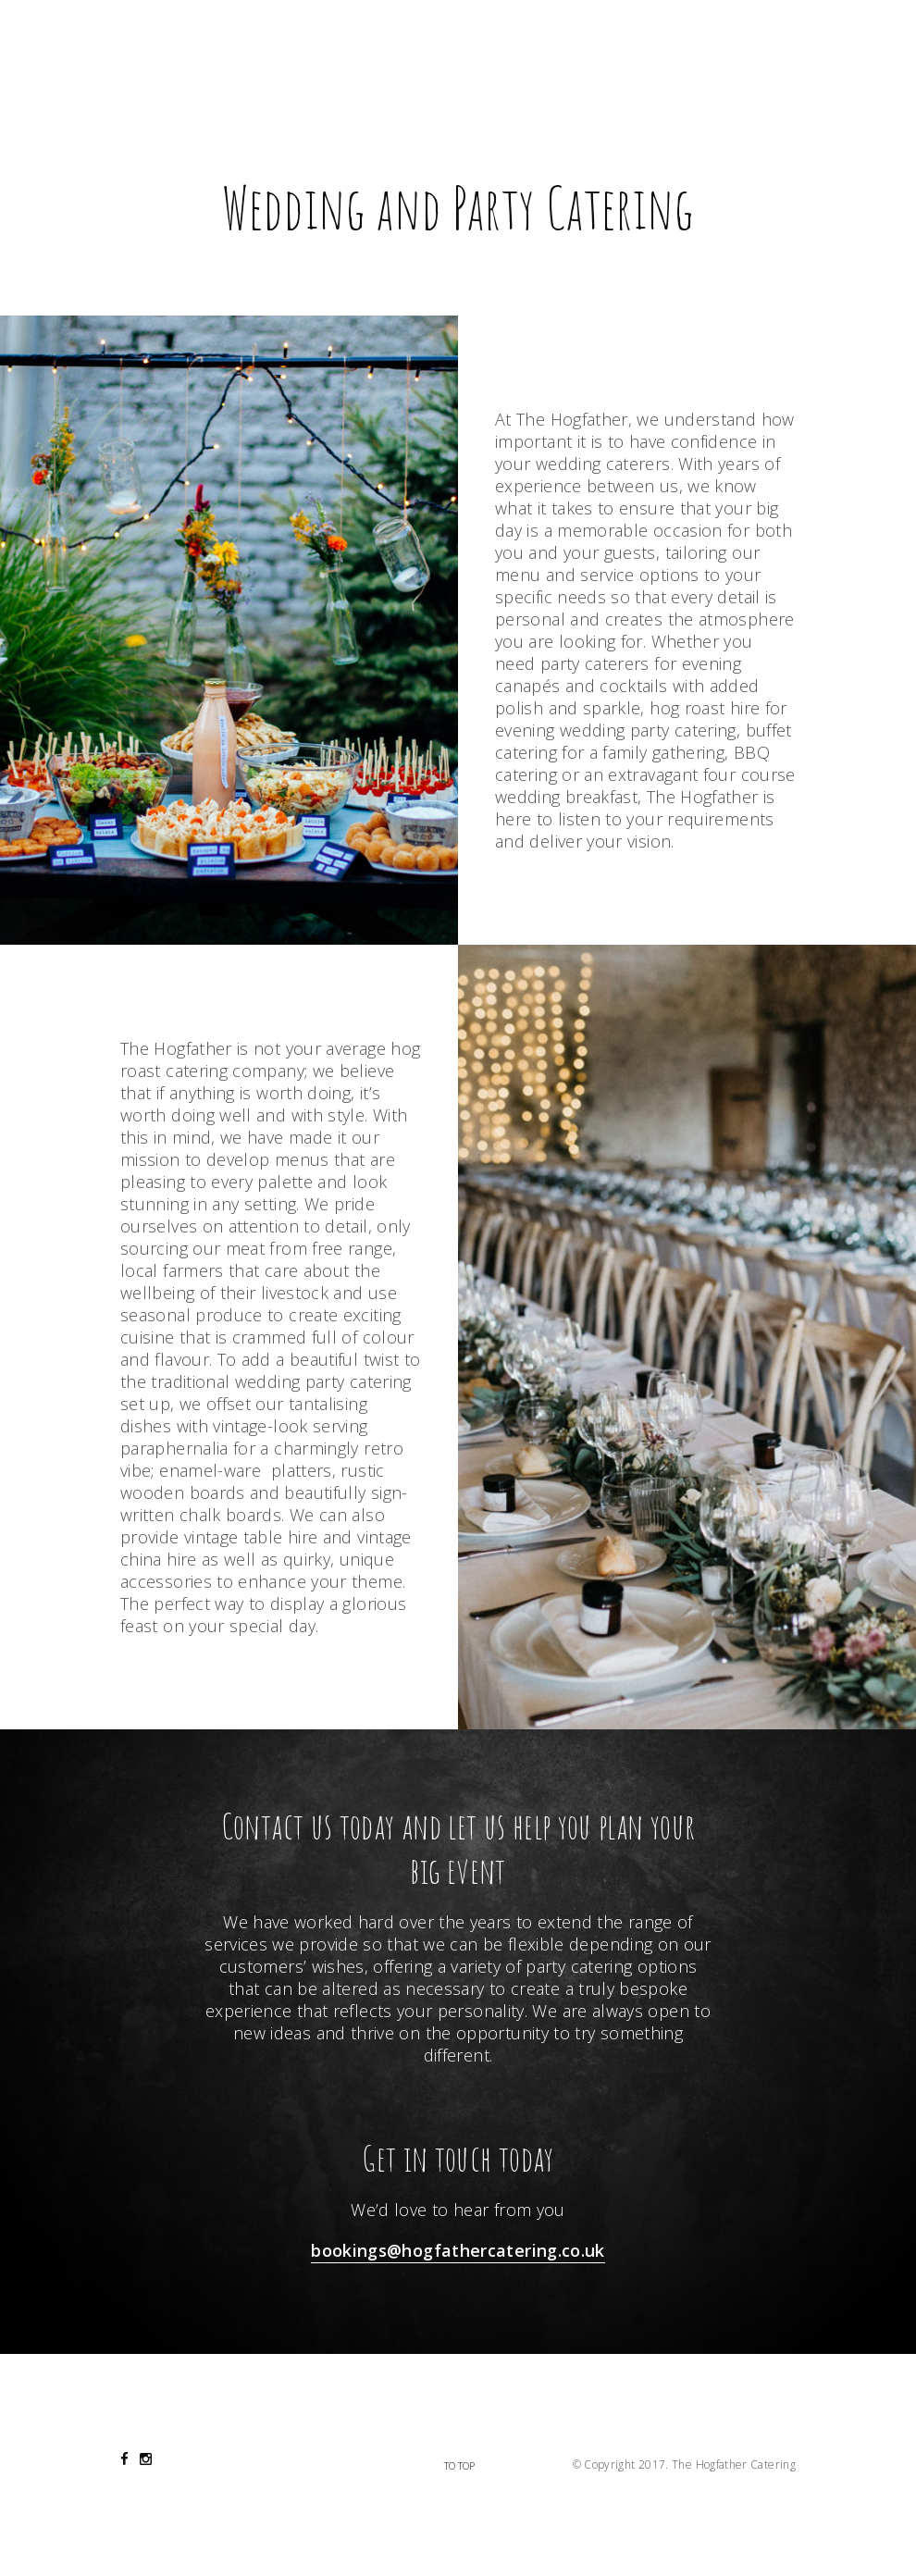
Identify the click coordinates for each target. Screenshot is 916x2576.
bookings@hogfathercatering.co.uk (458, 2250)
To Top (459, 2465)
